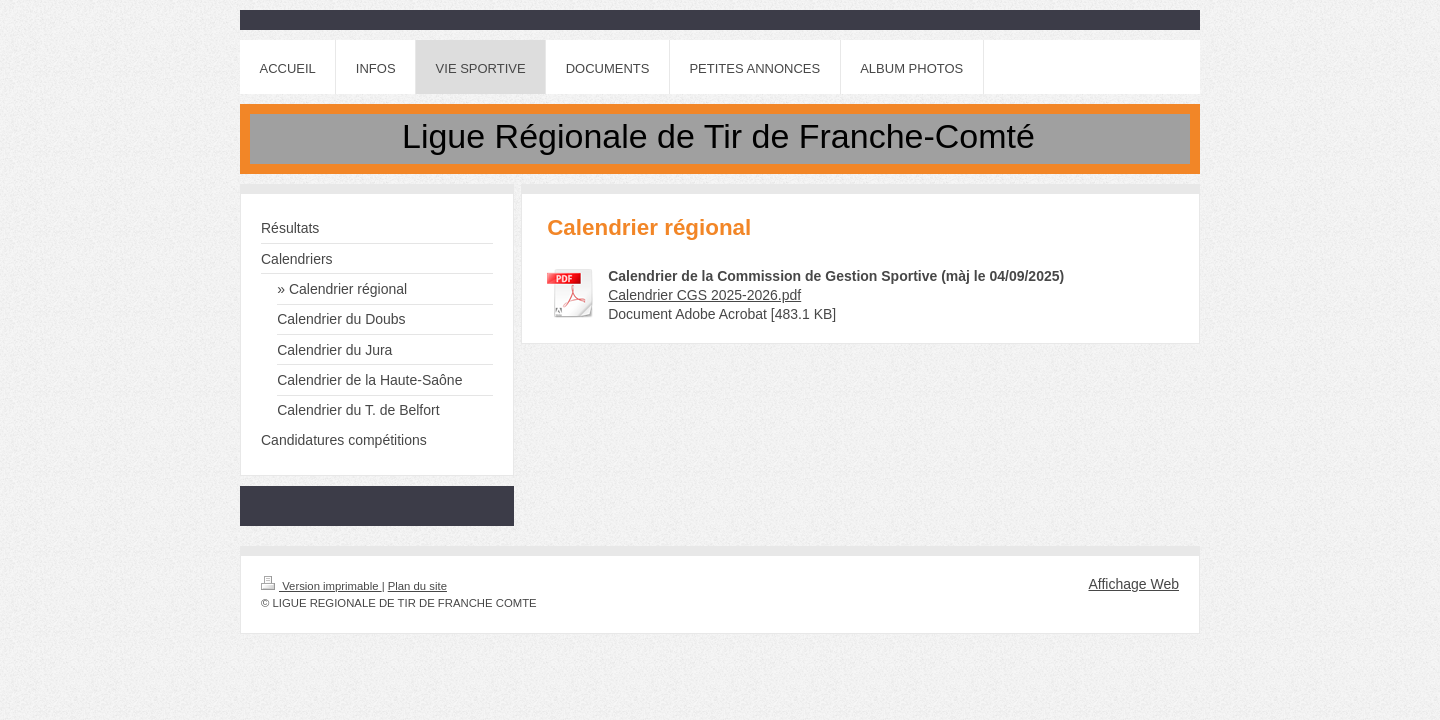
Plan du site (417, 586)
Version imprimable (321, 586)
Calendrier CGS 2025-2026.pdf (704, 295)
